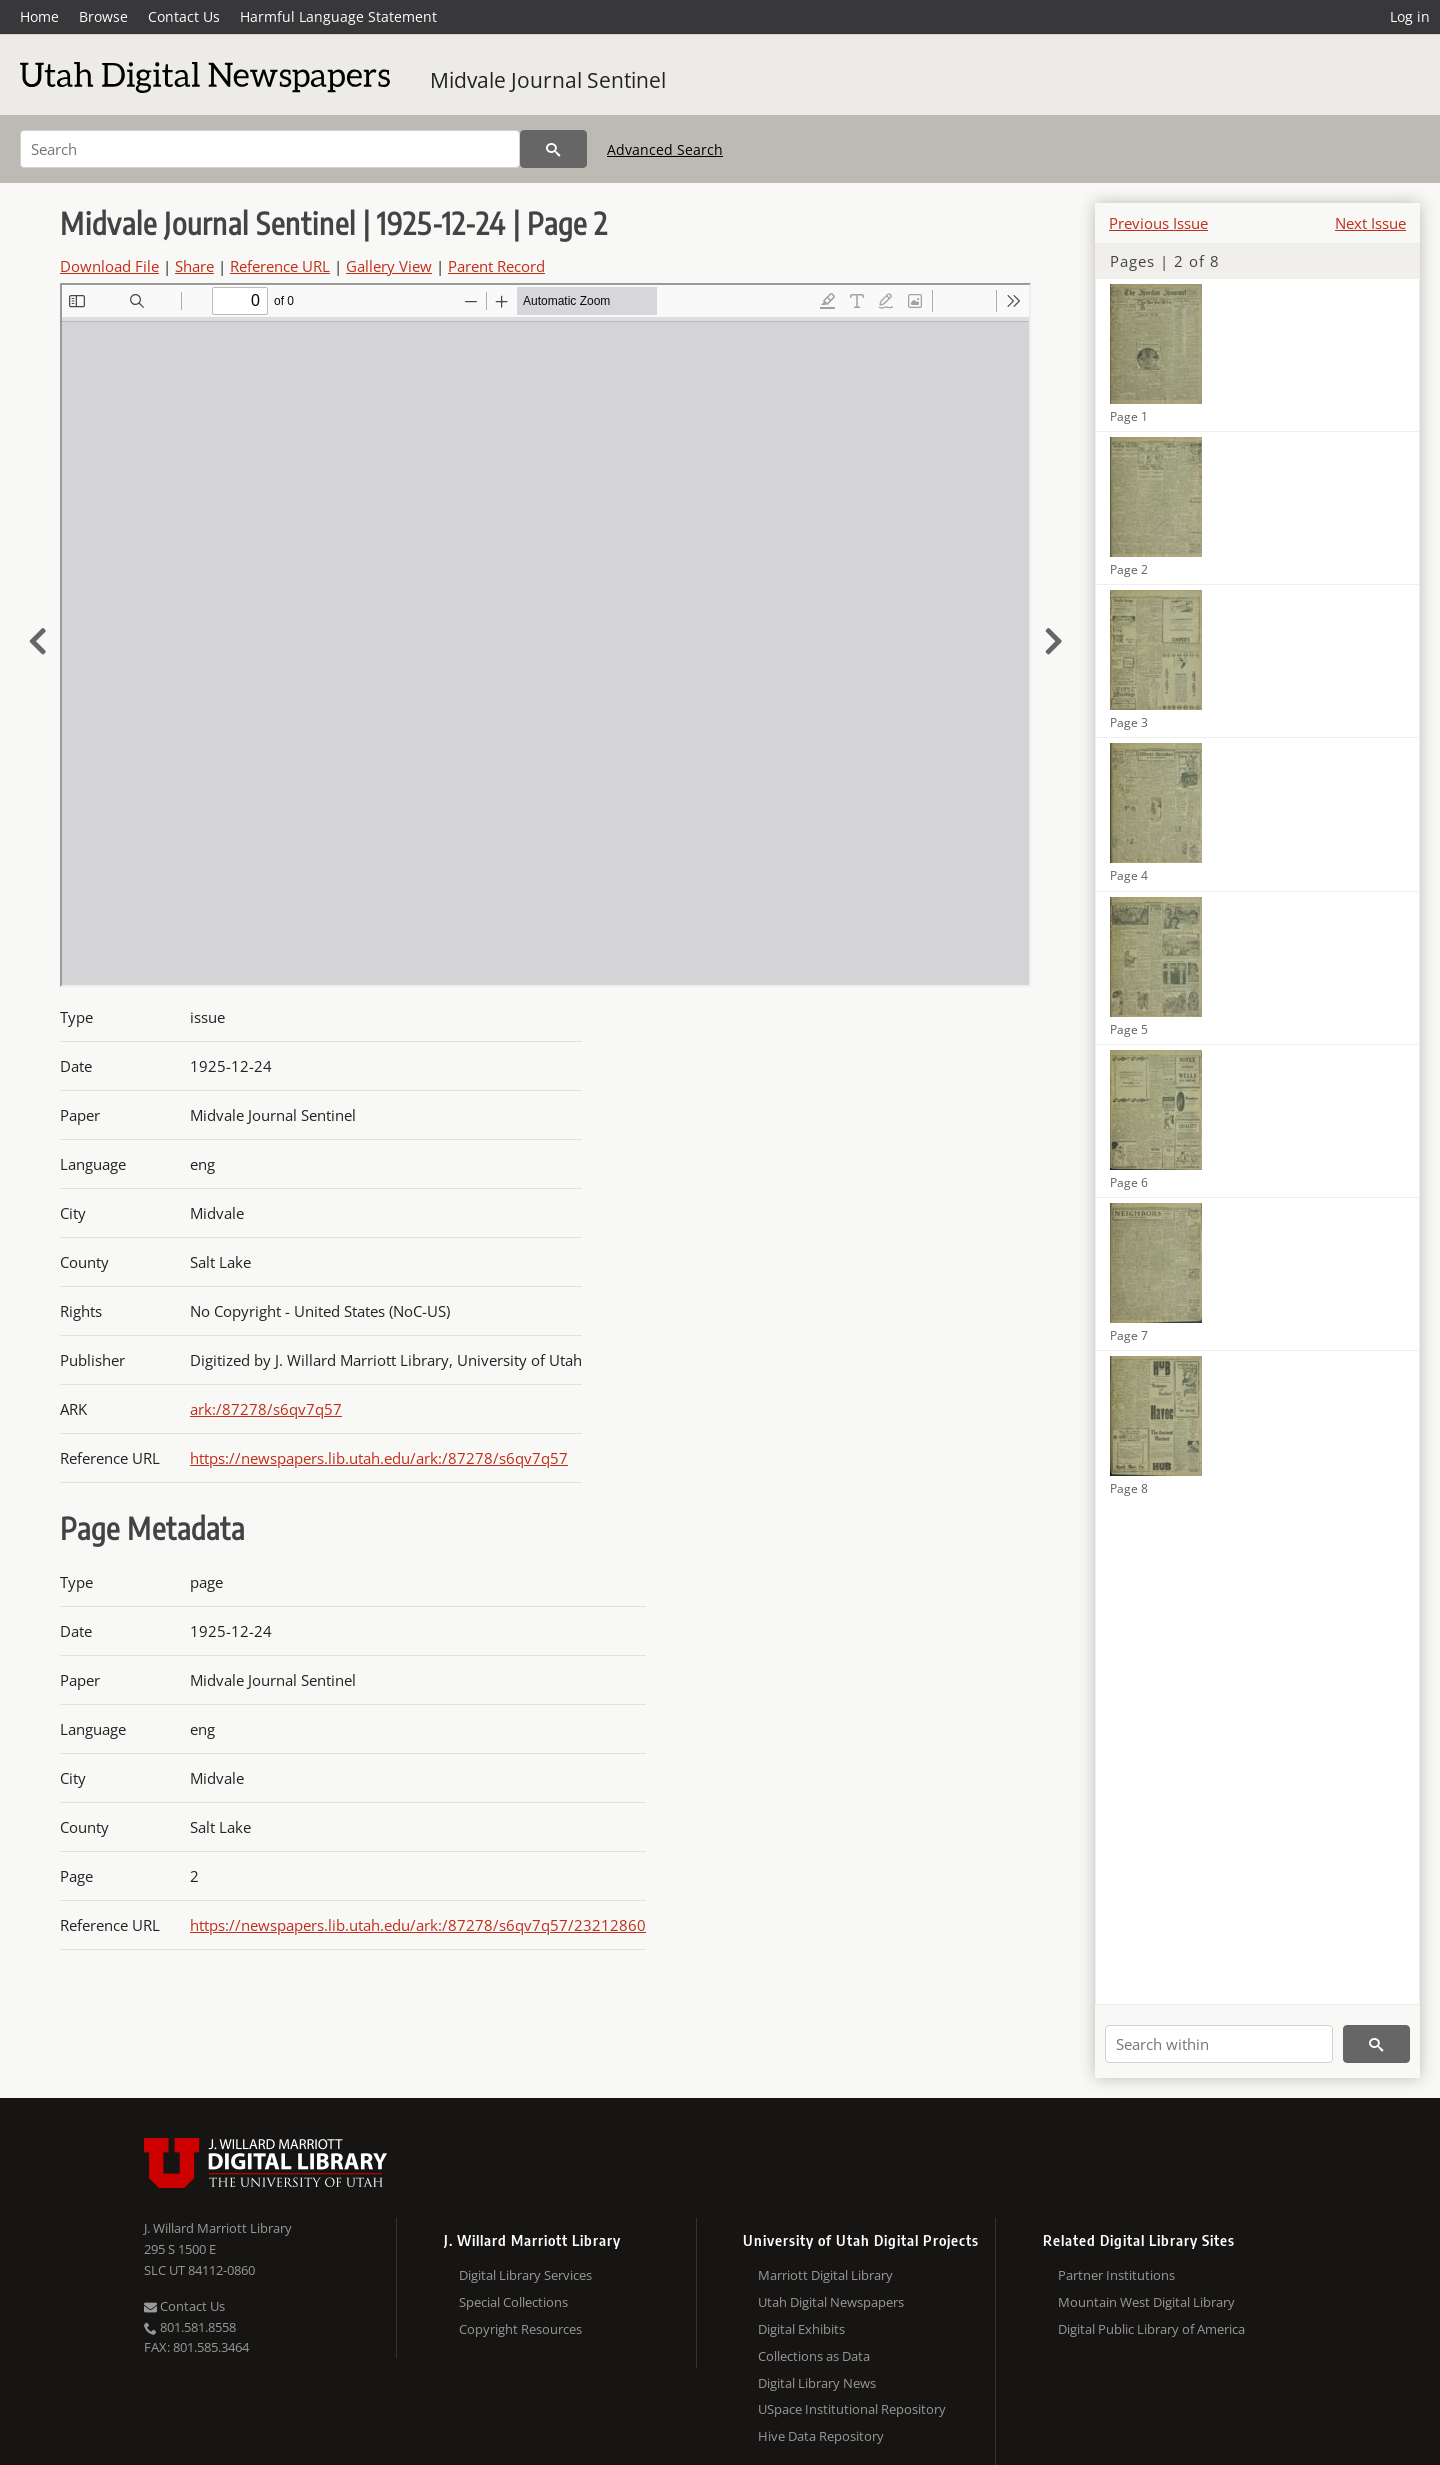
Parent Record (496, 266)
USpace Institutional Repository (852, 2409)
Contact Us (184, 16)
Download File (109, 266)
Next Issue (1370, 223)
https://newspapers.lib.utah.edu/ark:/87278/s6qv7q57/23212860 (418, 1925)
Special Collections (513, 2302)
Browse (103, 16)
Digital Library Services (525, 2275)
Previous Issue (1158, 223)
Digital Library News (817, 2383)
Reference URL (280, 266)
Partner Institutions (1116, 2275)
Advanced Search (665, 149)
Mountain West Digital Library (1146, 2302)
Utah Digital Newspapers (831, 2302)
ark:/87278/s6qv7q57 (266, 1409)
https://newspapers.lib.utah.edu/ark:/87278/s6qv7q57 (379, 1458)
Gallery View (389, 266)
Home (39, 16)
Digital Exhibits (801, 2329)
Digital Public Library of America (1151, 2329)
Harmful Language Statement (338, 16)
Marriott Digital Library (825, 2275)
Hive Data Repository (821, 2436)
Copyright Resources (520, 2329)
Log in (1410, 16)
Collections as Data (814, 2356)
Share (194, 266)
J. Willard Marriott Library (218, 2228)
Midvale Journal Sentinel (548, 80)
